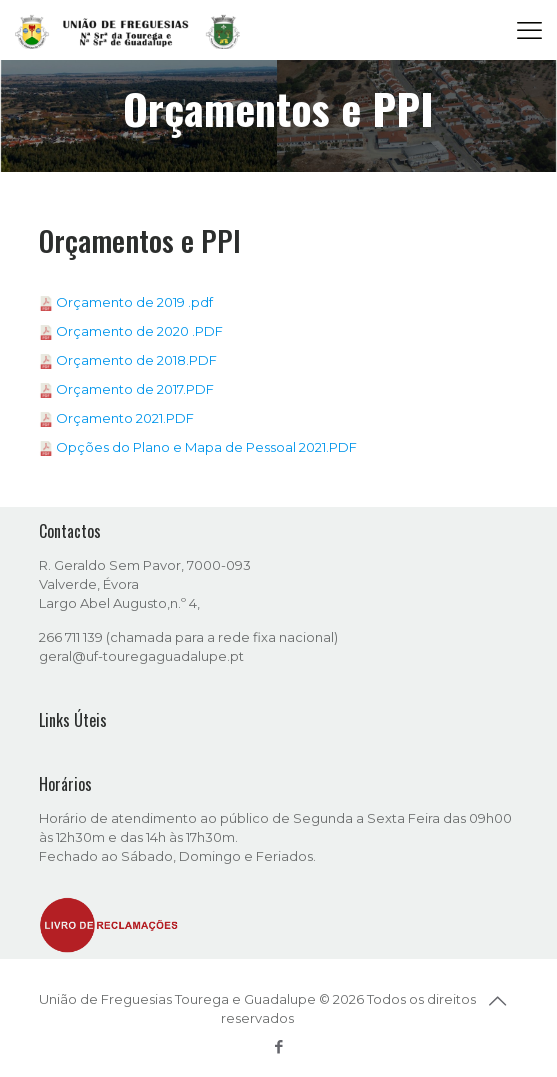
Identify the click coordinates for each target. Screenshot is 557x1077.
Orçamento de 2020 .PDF (139, 331)
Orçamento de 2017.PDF (135, 389)
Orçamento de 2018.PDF (136, 360)
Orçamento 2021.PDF (125, 418)
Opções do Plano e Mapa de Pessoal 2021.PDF (206, 447)
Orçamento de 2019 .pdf (134, 302)
